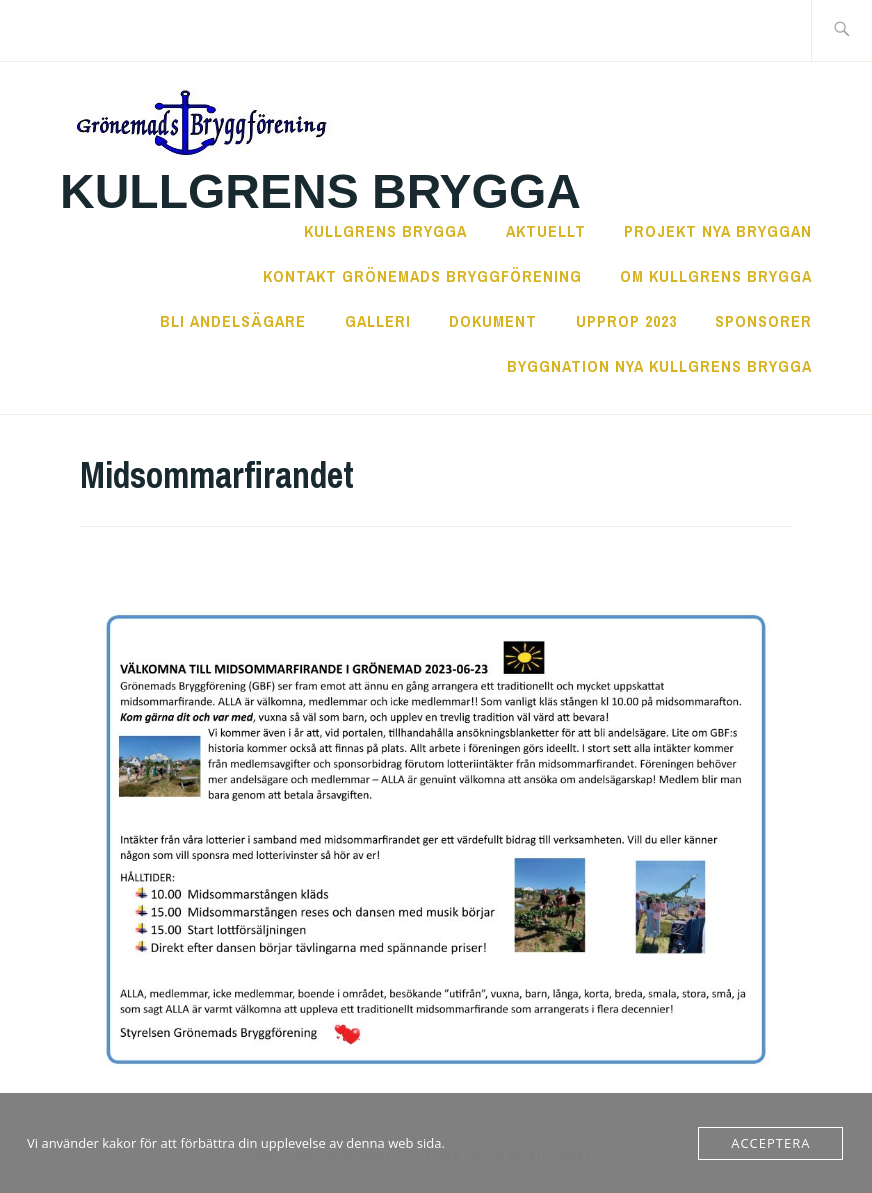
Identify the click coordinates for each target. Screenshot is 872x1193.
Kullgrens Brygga (320, 191)
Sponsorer (763, 321)
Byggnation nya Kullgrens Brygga (659, 366)
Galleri (378, 321)
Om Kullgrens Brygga (716, 276)
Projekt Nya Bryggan (718, 231)
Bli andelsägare (233, 321)
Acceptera (770, 1143)
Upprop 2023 (626, 321)
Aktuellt (546, 231)
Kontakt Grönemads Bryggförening (422, 276)
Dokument (493, 321)
